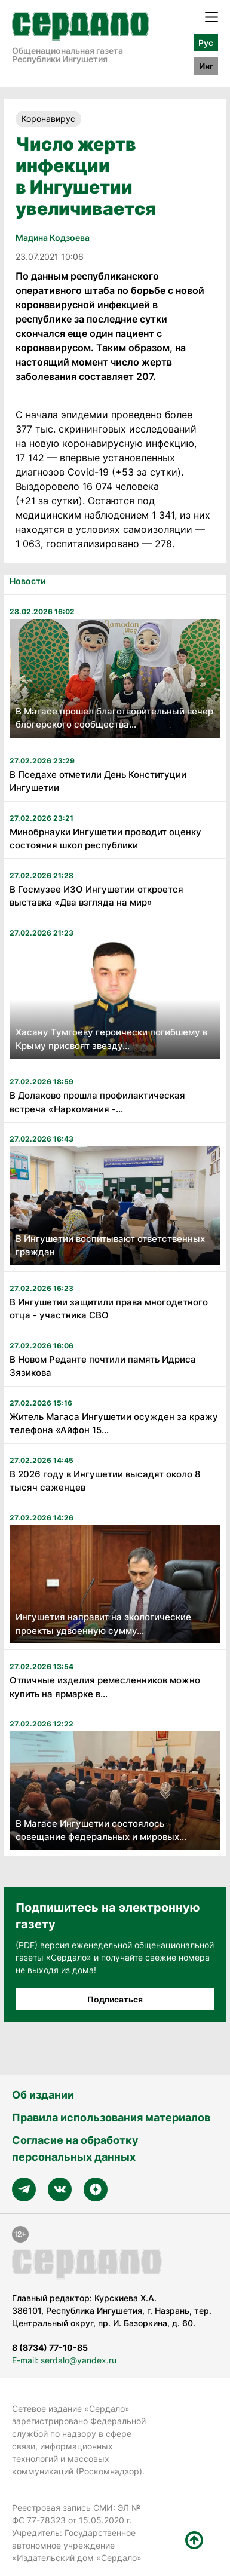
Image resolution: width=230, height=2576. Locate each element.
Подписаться (115, 1999)
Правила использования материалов (111, 2117)
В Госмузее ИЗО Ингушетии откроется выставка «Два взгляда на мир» (96, 896)
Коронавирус (48, 119)
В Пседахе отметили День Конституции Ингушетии (98, 781)
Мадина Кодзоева (53, 237)
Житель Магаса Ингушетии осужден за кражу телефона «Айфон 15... (114, 1423)
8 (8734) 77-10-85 (50, 2347)
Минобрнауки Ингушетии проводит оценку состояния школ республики (105, 838)
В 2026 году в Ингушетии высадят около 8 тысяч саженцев (105, 1481)
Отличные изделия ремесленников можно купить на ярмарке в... (105, 1687)
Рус (205, 43)
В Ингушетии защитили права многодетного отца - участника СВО (109, 1308)
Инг (206, 66)
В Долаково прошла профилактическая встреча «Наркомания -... (97, 1102)
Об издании (43, 2095)
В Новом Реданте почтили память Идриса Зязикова (103, 1366)
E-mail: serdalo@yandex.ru (64, 2360)
